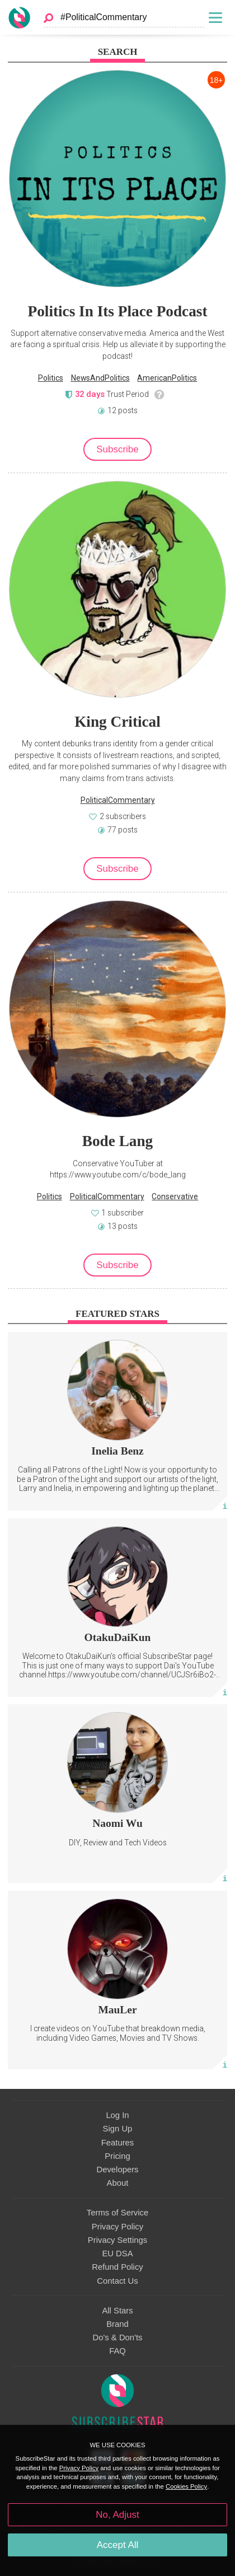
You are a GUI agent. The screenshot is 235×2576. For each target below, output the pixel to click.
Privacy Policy (117, 2226)
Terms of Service (117, 2212)
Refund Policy (117, 2266)
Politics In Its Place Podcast (118, 311)
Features (117, 2142)
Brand (117, 2324)
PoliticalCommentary (118, 800)
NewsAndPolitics (100, 377)
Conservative (175, 1196)
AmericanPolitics (167, 377)
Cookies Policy (186, 2486)
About (118, 2182)
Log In (117, 2115)
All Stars (117, 2310)
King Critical (117, 721)
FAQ (117, 2350)
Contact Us (117, 2280)
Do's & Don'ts (118, 2337)
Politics (50, 377)
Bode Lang (117, 1141)
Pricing (117, 2156)
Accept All (118, 2545)
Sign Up (118, 2128)
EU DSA (117, 2253)
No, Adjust (117, 2514)
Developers (117, 2169)
